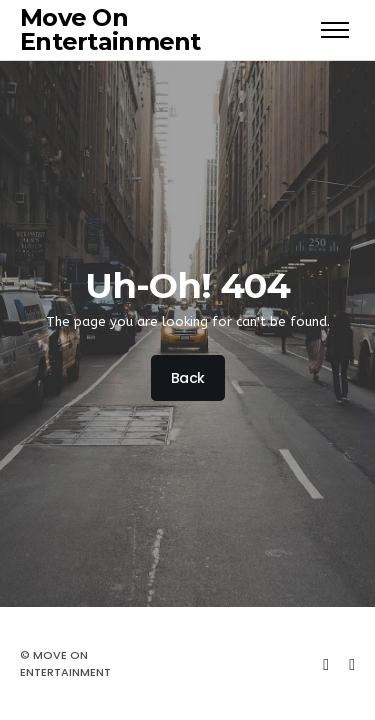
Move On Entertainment (110, 29)
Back (187, 378)
